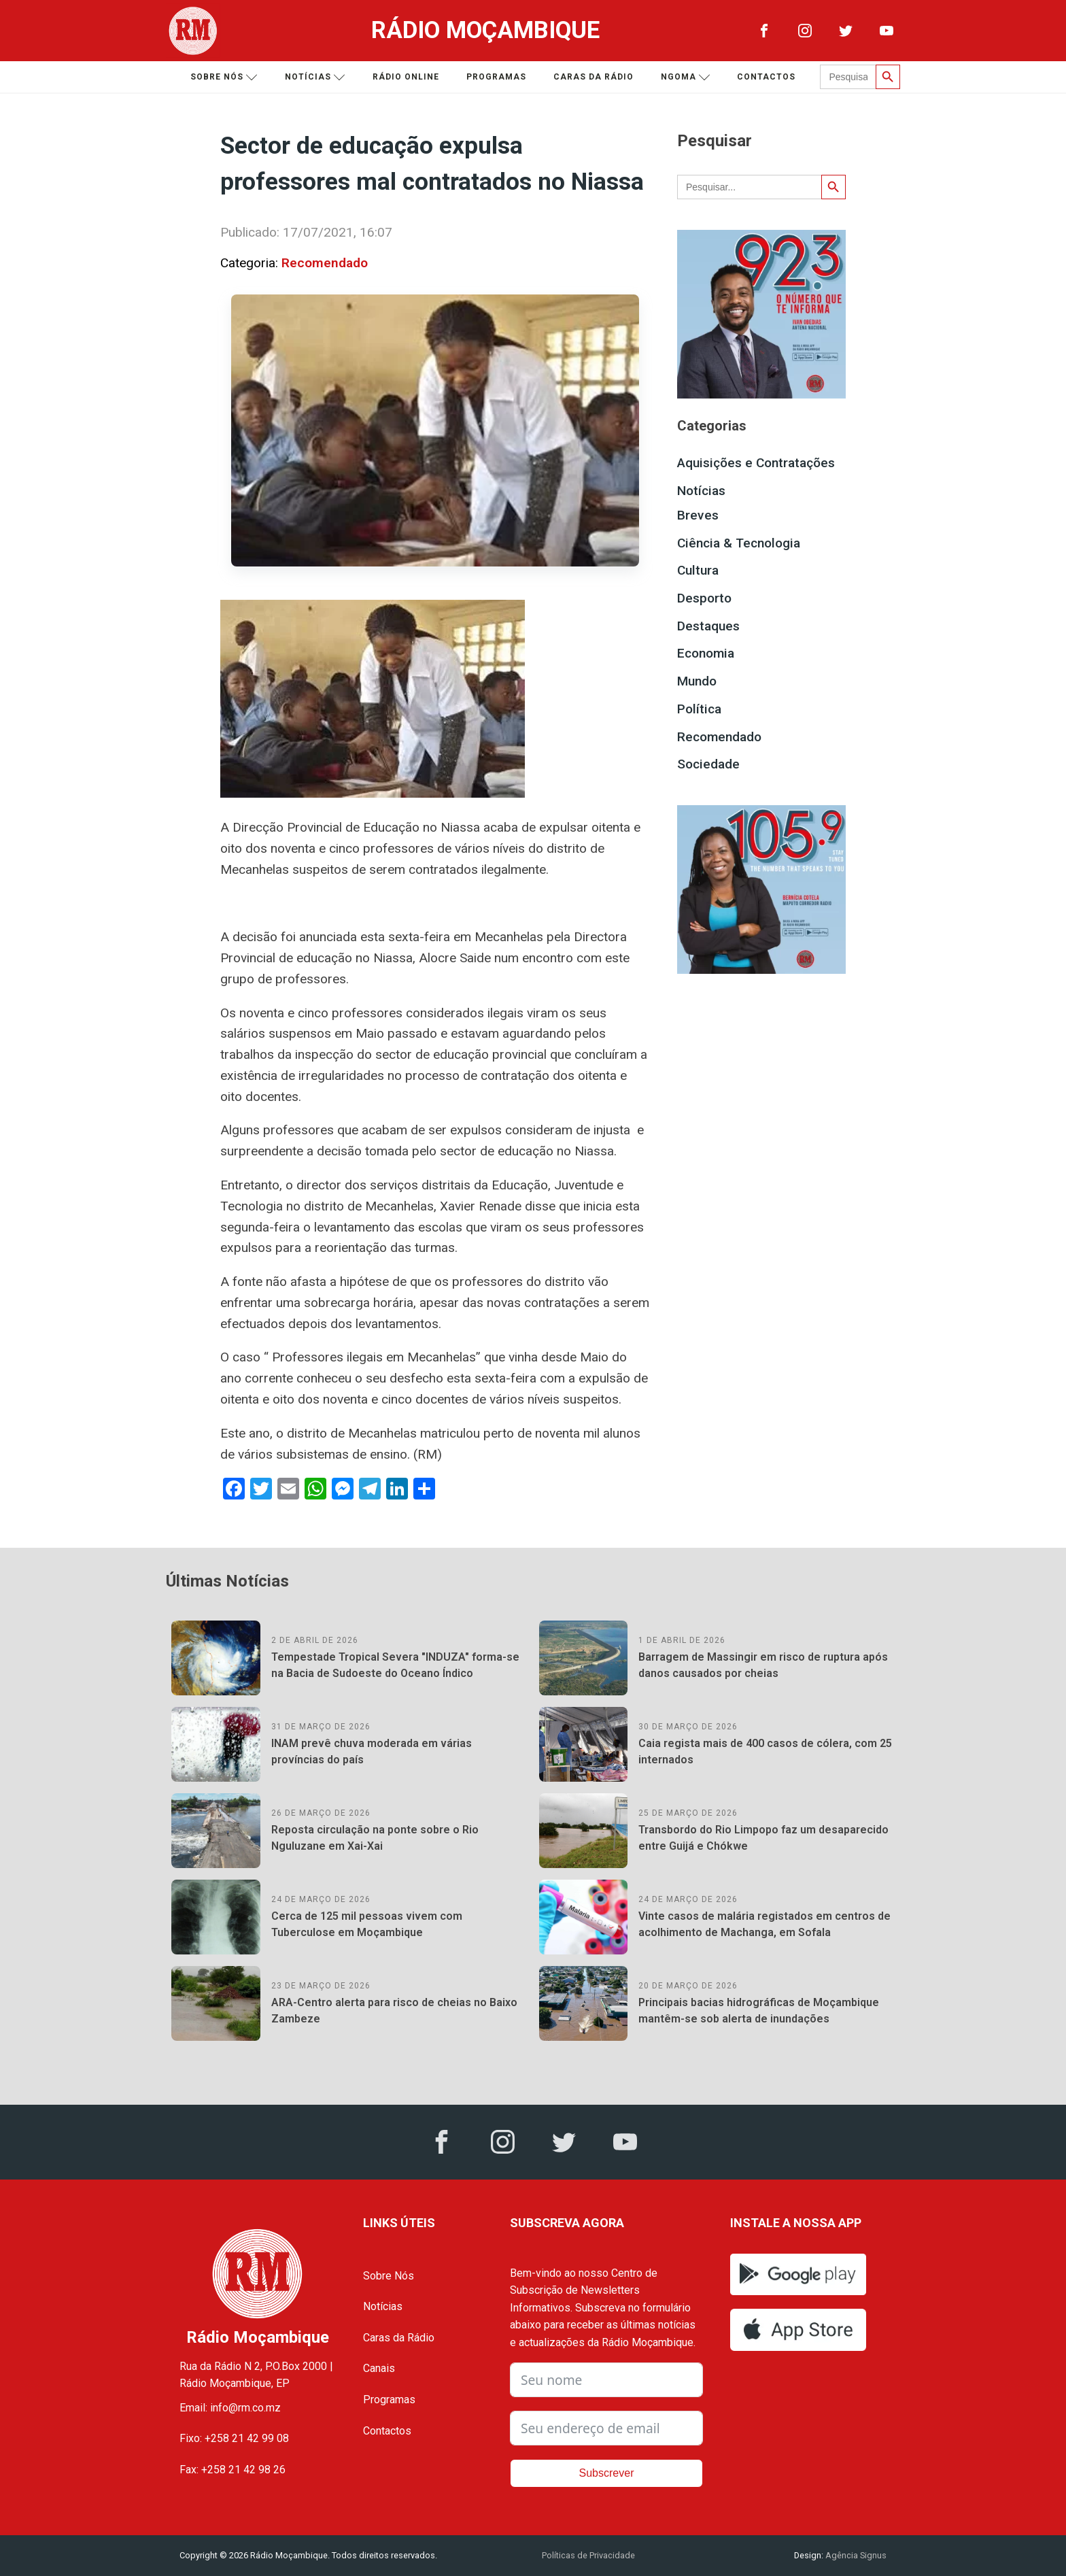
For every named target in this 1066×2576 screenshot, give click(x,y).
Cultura (698, 570)
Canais (379, 2368)
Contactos (766, 77)
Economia (705, 653)
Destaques (708, 626)
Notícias (315, 77)
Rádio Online (406, 77)
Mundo (697, 681)
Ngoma (685, 77)
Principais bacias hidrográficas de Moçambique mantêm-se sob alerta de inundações (758, 2010)
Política (699, 709)
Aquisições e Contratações (756, 463)
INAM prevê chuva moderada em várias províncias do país (371, 1751)
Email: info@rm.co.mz (230, 2407)
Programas (496, 77)
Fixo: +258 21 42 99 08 (234, 2438)
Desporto (704, 598)
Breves (698, 515)
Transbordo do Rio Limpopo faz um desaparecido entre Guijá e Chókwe (763, 1837)
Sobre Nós (388, 2275)
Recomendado (324, 263)
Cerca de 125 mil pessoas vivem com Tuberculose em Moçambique (366, 1924)
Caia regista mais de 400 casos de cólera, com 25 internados (765, 1751)
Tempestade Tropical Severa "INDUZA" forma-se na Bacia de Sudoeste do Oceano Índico (395, 1665)
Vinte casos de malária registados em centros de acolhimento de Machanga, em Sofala (764, 1924)
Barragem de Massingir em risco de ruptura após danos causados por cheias (763, 1665)
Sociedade (708, 764)
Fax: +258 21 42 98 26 (232, 2469)
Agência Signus (855, 2555)
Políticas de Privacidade (588, 2555)
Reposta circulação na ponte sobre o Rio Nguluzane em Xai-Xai (375, 1837)
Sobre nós (224, 77)
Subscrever (606, 2473)
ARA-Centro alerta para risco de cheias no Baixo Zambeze (394, 2010)
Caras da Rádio (593, 77)
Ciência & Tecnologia (738, 543)
